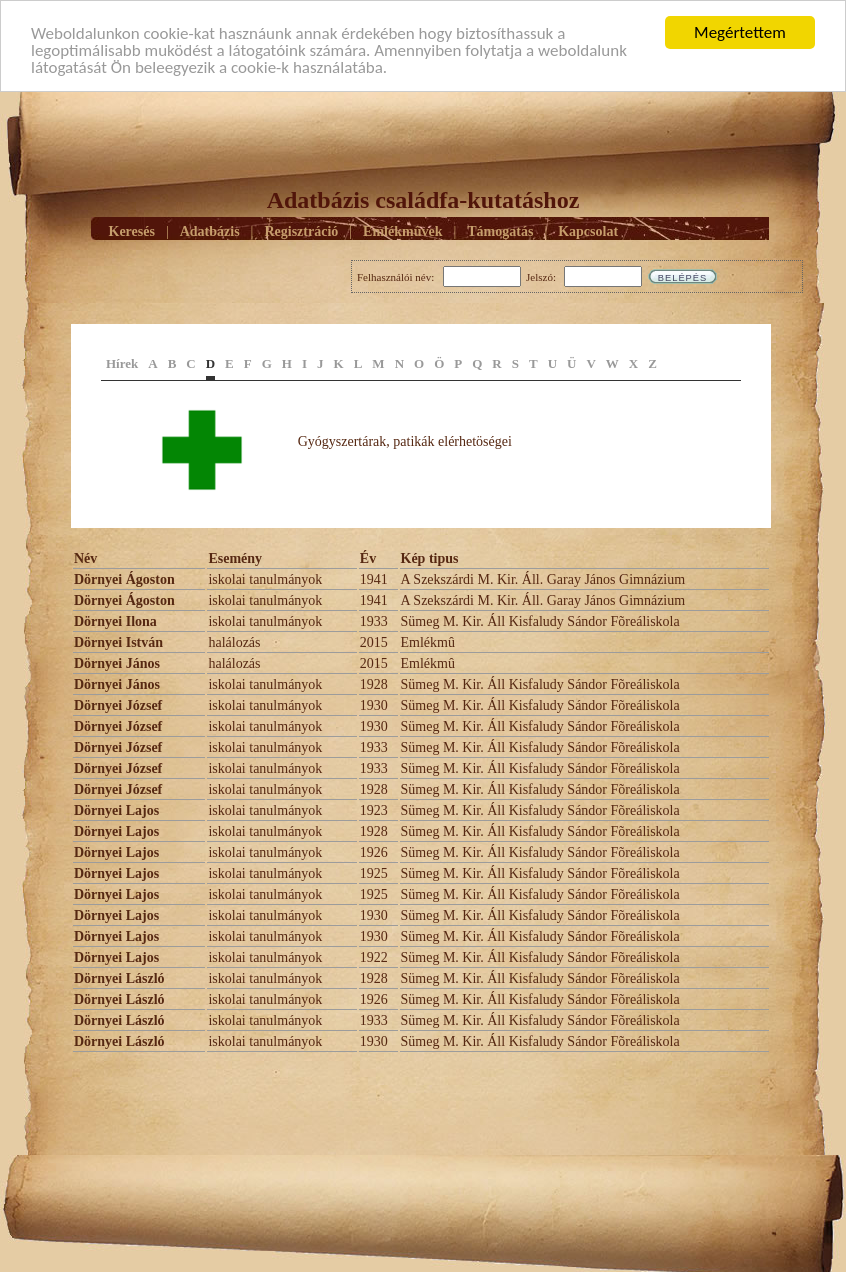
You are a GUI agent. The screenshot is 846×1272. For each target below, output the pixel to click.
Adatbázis (210, 230)
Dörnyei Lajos (116, 810)
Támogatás (500, 230)
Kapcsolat (588, 230)
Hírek (122, 363)
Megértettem (740, 32)
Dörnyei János (117, 663)
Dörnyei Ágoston (124, 579)
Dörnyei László (119, 978)
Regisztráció (301, 230)
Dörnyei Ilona (115, 621)
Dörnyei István (118, 642)
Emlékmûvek (402, 230)
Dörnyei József (118, 705)
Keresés (132, 230)
